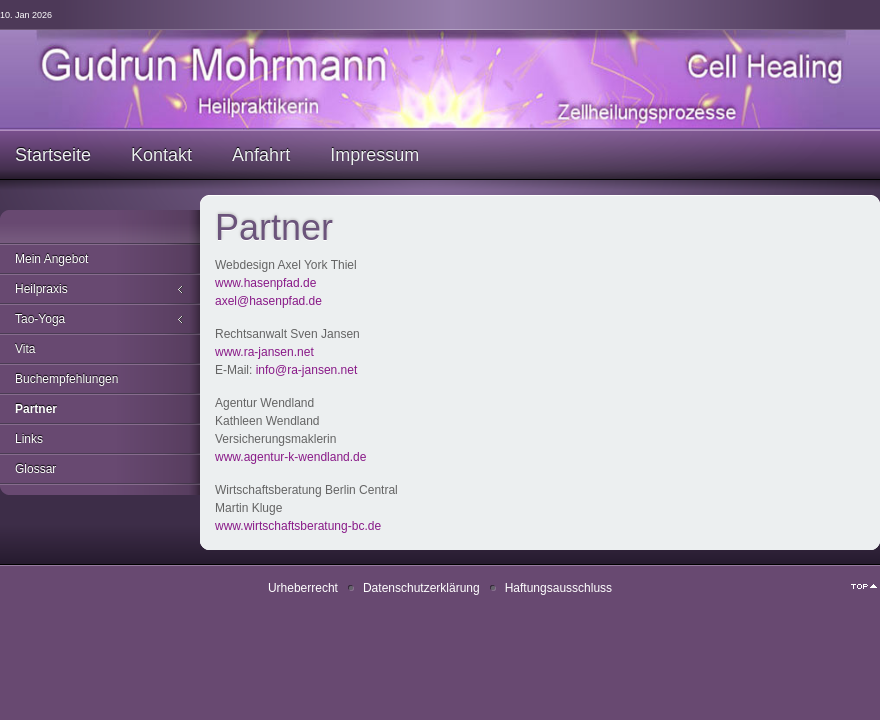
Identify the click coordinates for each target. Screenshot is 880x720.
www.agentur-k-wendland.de (290, 457)
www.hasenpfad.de (265, 283)
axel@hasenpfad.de (268, 301)
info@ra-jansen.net (307, 370)
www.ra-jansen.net (264, 352)
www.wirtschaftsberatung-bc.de (298, 526)
